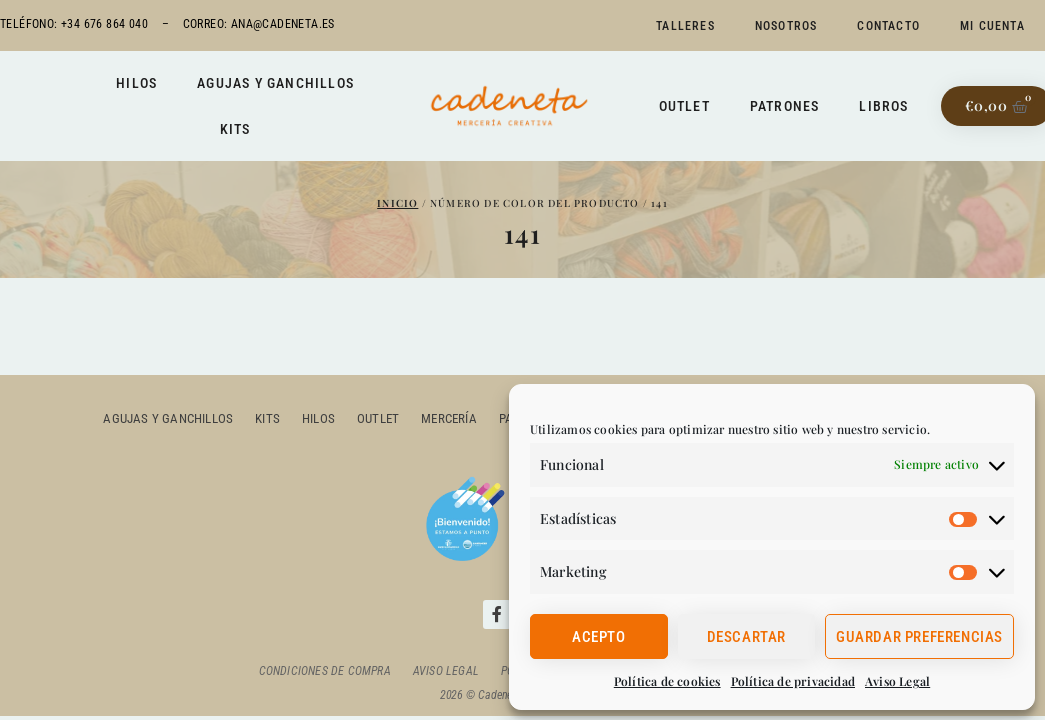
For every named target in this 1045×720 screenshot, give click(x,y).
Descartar (746, 637)
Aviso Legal (897, 681)
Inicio (397, 203)
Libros (883, 106)
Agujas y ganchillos (275, 83)
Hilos (136, 83)
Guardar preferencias (919, 637)
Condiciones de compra (325, 671)
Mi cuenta (992, 26)
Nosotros (786, 26)
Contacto (888, 26)
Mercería (449, 418)
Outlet (684, 106)
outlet (378, 418)
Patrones (785, 106)
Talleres (685, 26)
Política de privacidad (793, 681)
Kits (235, 129)
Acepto (599, 637)
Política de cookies (667, 681)
